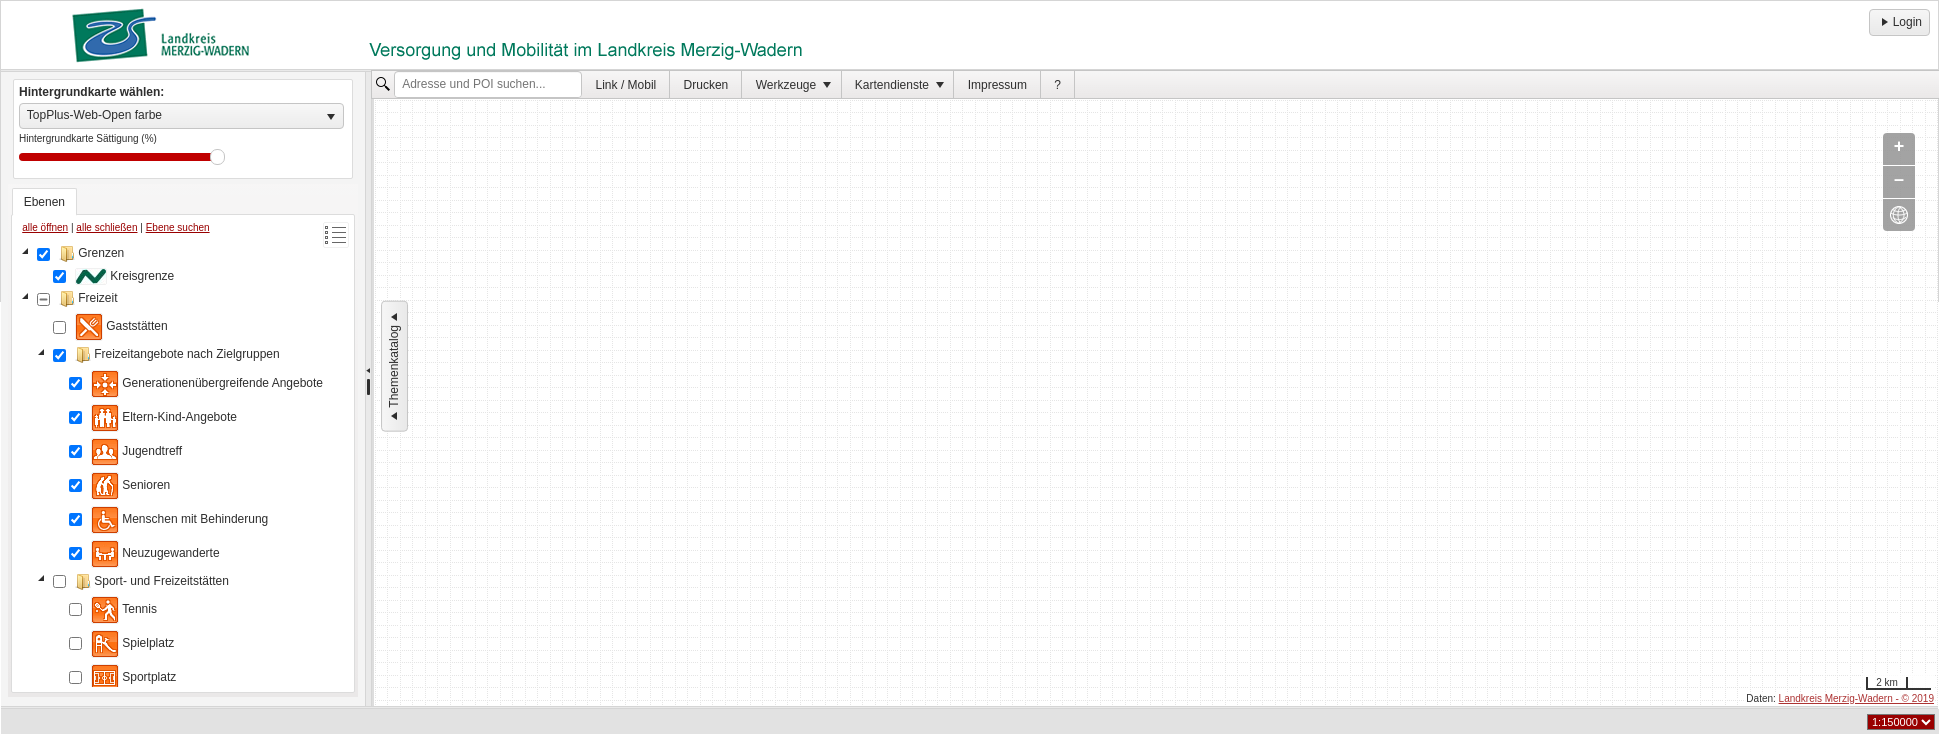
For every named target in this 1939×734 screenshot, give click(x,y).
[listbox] (181, 116)
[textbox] (488, 85)
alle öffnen (45, 227)
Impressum (997, 85)
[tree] (183, 465)
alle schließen (106, 227)
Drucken (706, 85)
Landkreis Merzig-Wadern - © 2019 (1856, 698)
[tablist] (183, 440)
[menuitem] (626, 84)
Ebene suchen (178, 227)
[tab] (44, 202)
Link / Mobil (626, 85)
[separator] (368, 389)
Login (1899, 22)
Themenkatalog (394, 366)
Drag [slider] (217, 157)
